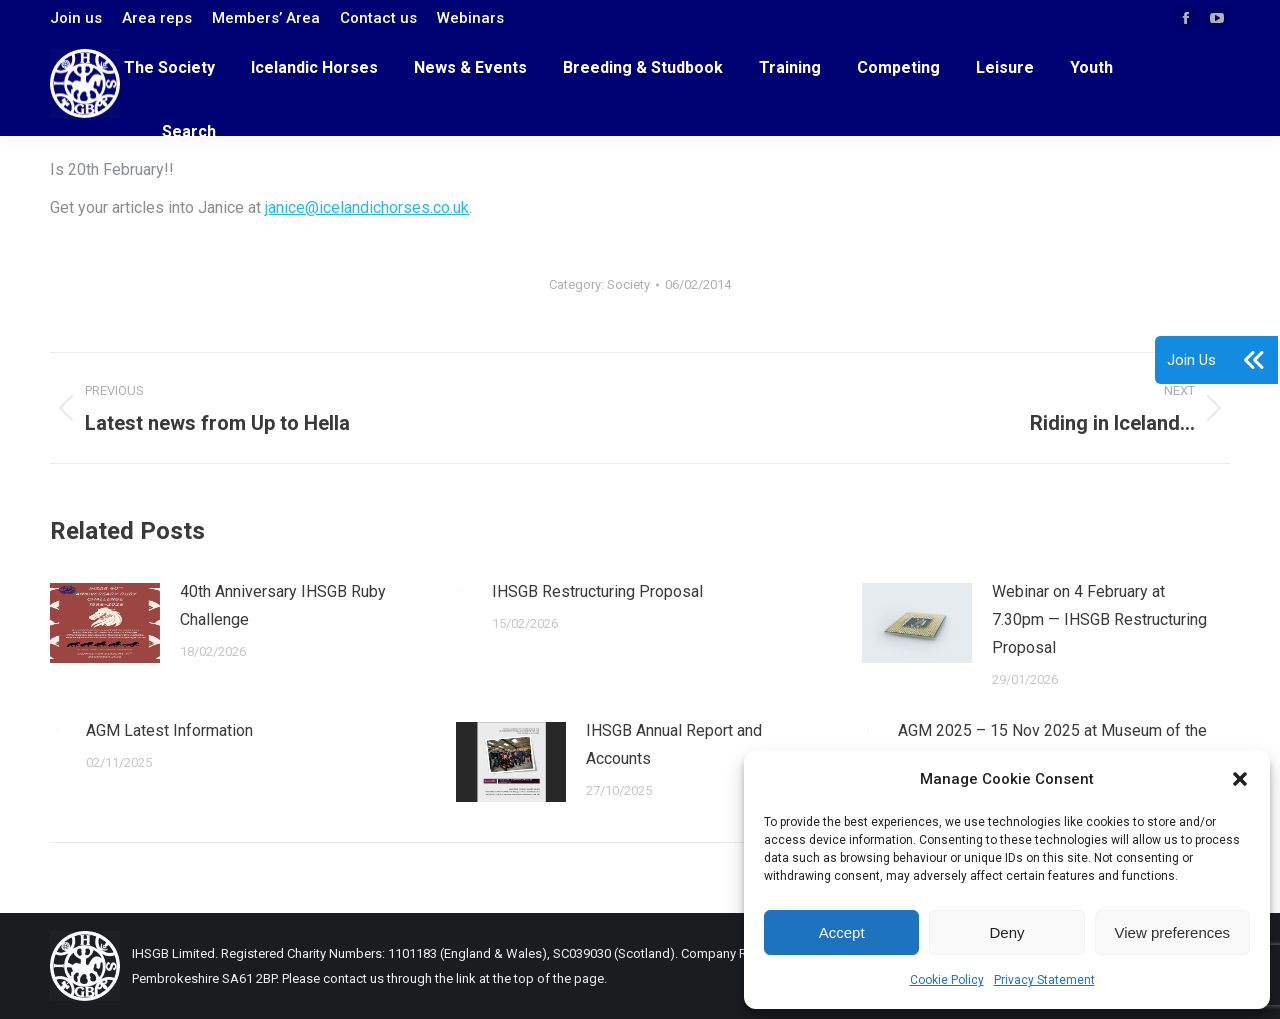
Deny (1006, 932)
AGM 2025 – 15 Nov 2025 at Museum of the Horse (1052, 744)
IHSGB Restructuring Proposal (597, 591)
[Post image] (105, 623)
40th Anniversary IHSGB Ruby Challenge (283, 605)
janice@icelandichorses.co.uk (367, 207)
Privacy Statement (1044, 980)
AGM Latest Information (169, 730)
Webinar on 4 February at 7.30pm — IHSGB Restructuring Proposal (1099, 619)
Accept (842, 932)
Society (628, 284)
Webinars (470, 18)
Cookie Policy (947, 980)
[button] (1240, 779)
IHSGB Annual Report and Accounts (674, 744)
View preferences (1173, 932)
